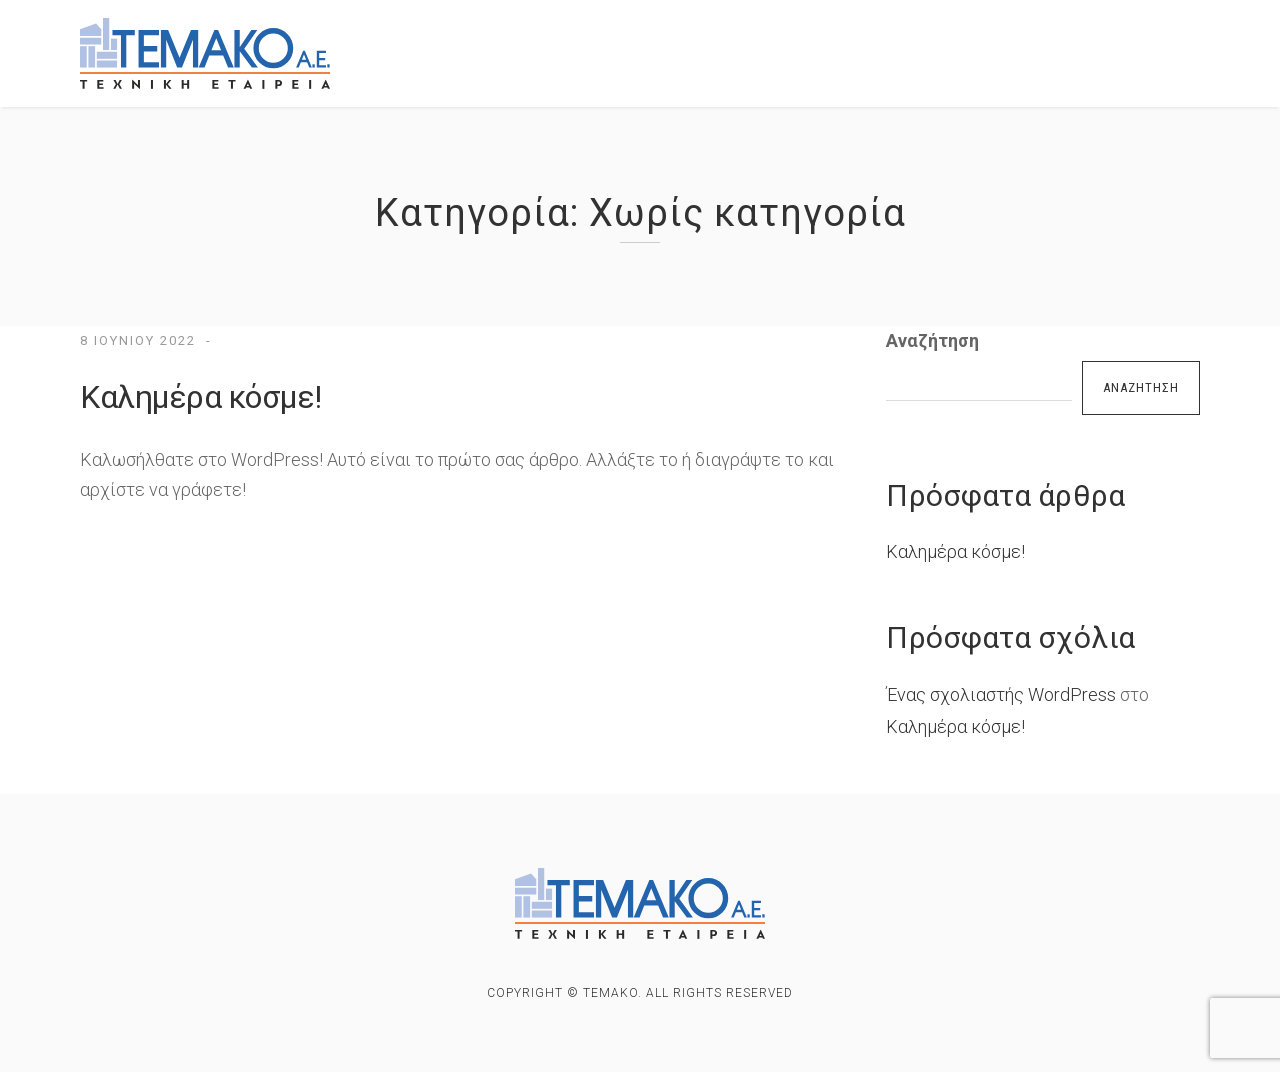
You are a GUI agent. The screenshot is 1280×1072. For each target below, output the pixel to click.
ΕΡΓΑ (611, 40)
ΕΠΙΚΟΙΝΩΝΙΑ (466, 80)
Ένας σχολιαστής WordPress (1001, 694)
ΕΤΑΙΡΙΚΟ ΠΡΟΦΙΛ (482, 39)
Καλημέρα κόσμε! (201, 397)
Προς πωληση (730, 41)
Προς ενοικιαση (895, 43)
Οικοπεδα (1045, 46)
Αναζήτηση (932, 340)
